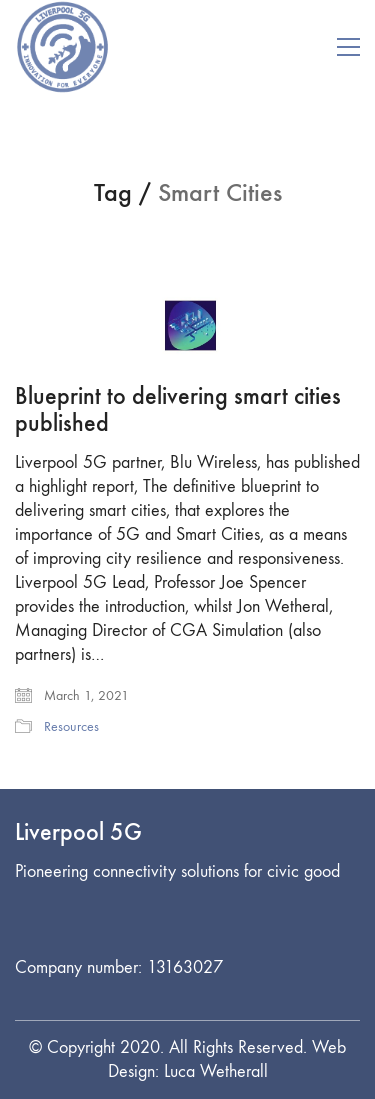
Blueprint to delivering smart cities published (178, 409)
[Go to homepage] (62, 47)
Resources (71, 726)
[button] (348, 47)
